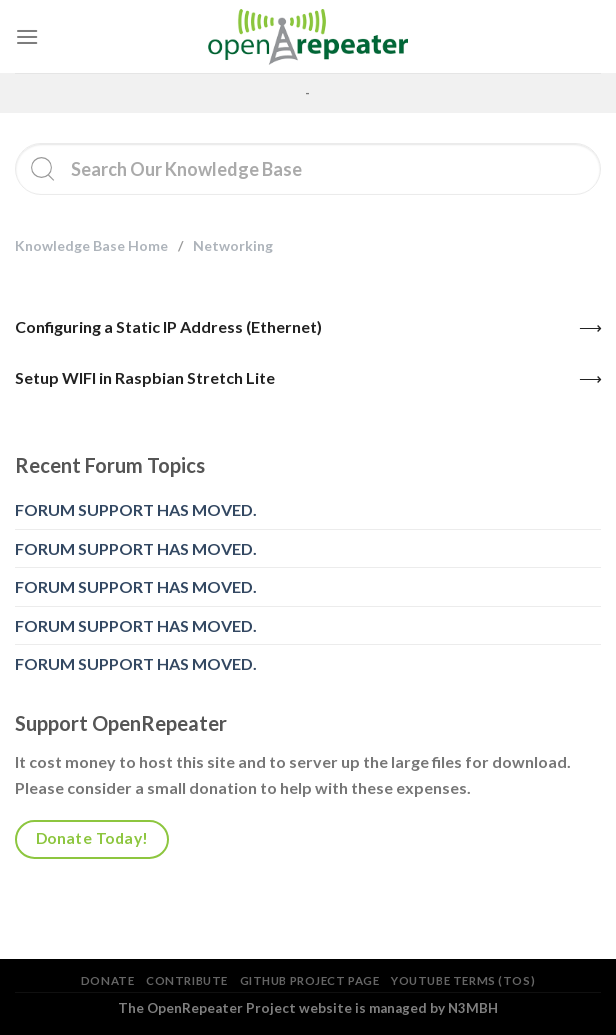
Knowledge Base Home (91, 245)
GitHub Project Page (310, 980)
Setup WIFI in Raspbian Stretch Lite (145, 377)
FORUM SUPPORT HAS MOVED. (136, 509)
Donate (107, 980)
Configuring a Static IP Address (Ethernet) (168, 326)
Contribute (187, 980)
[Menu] (27, 36)
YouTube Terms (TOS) (463, 980)
